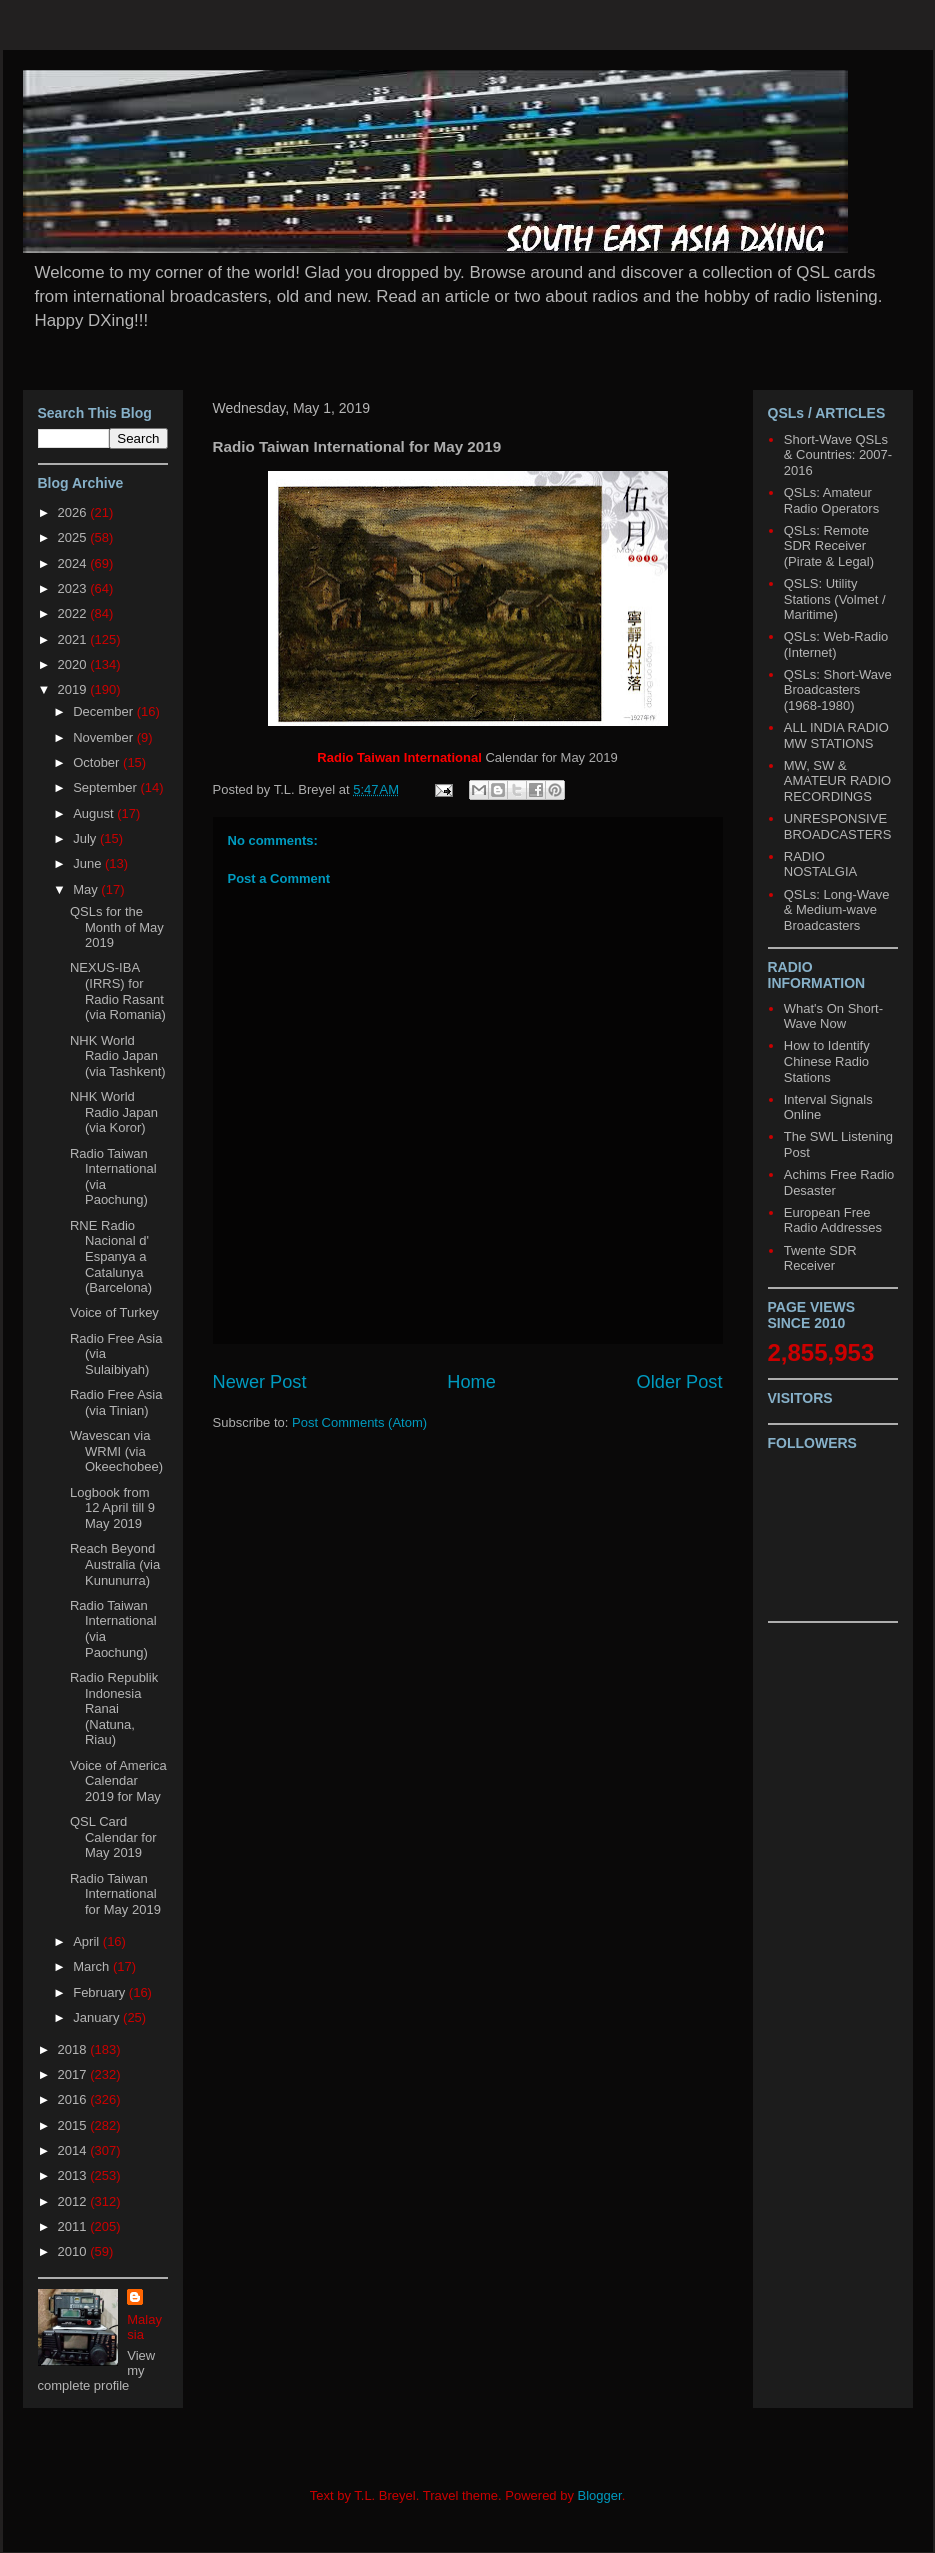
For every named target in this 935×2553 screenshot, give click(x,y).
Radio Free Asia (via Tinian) (116, 1402)
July (86, 838)
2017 (74, 2074)
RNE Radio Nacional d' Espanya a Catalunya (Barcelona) (111, 1256)
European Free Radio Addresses (833, 1220)
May (87, 889)
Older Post (680, 1382)
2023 (74, 588)
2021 (74, 639)
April (88, 1941)
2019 (74, 689)
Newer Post (260, 1382)
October (98, 762)
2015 (74, 2125)
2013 (74, 2175)
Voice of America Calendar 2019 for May (118, 1781)
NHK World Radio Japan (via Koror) (114, 1112)
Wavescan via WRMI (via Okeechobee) (116, 1451)
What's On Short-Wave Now (833, 1016)
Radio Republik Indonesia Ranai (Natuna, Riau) (114, 1708)
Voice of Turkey (114, 1312)
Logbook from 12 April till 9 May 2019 (112, 1508)
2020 (74, 664)
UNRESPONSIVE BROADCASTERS (838, 826)
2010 (74, 2251)
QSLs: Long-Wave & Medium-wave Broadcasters (837, 910)
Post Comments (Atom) (359, 1422)
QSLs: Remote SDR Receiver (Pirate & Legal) (829, 546)
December (105, 711)
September (106, 787)
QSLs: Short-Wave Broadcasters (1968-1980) (838, 690)
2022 (74, 613)
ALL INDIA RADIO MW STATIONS (836, 735)
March (93, 1966)
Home (471, 1382)
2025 (74, 537)
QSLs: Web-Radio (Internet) (836, 644)
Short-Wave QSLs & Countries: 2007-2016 (838, 455)
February (101, 1992)
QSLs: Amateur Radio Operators (831, 500)
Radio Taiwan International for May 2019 (115, 1894)
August (95, 813)
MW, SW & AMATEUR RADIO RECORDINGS (837, 781)
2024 (74, 563)
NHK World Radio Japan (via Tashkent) (118, 1056)
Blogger (600, 2495)
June (89, 863)
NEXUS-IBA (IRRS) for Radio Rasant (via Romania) (118, 991)
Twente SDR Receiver (820, 1258)
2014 (74, 2150)
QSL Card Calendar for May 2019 (113, 1837)
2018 (74, 2049)
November (105, 737)
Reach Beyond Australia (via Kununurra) (115, 1564)
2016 (74, 2099)
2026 (74, 512)
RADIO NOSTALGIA (820, 864)
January (98, 2017)
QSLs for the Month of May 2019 (117, 927)
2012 (74, 2201)
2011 (74, 2226)
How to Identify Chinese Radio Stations (827, 1061)
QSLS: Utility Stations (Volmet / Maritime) (835, 599)
